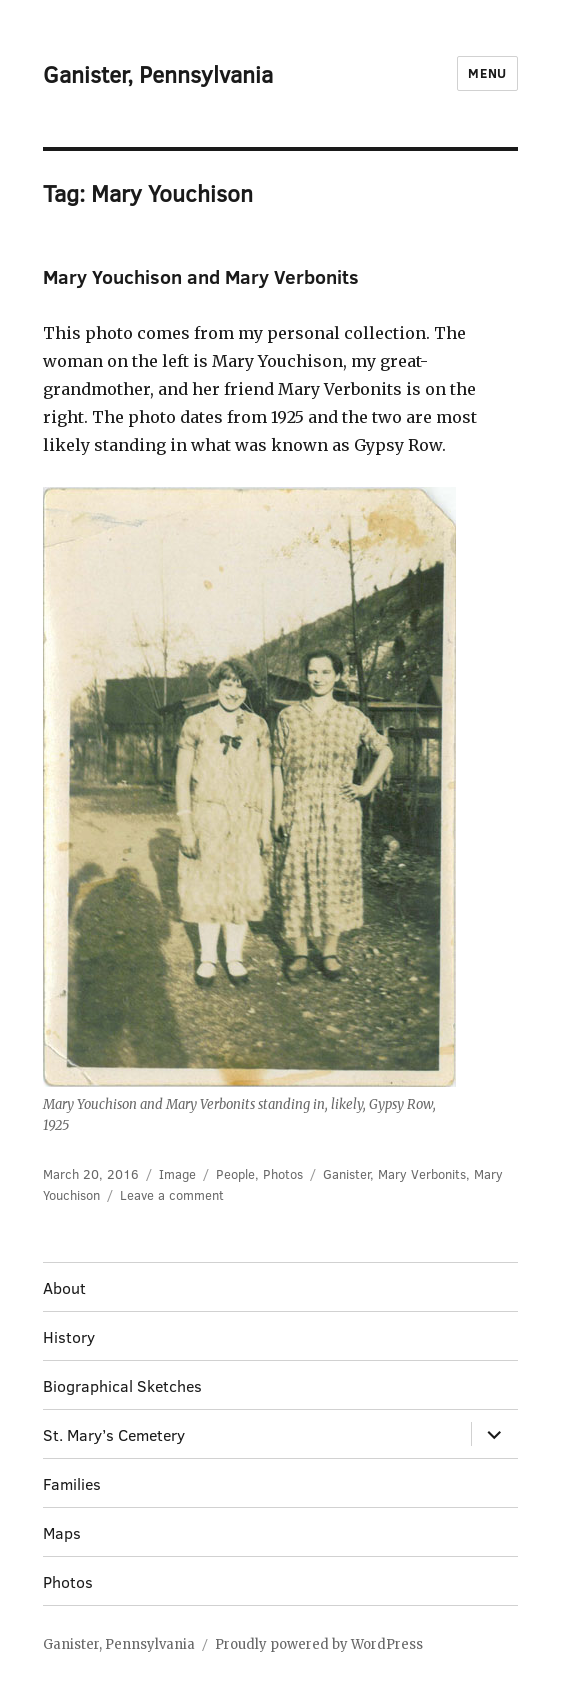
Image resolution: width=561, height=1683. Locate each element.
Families (72, 1483)
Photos (283, 1174)
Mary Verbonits (422, 1174)
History (69, 1336)
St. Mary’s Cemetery (114, 1434)
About (64, 1287)
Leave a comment (172, 1195)
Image (177, 1174)
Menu (487, 73)
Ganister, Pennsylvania (158, 73)
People (235, 1174)
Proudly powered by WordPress (319, 1644)
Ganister (346, 1174)
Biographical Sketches (122, 1385)
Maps (62, 1532)
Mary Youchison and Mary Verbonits (201, 276)
